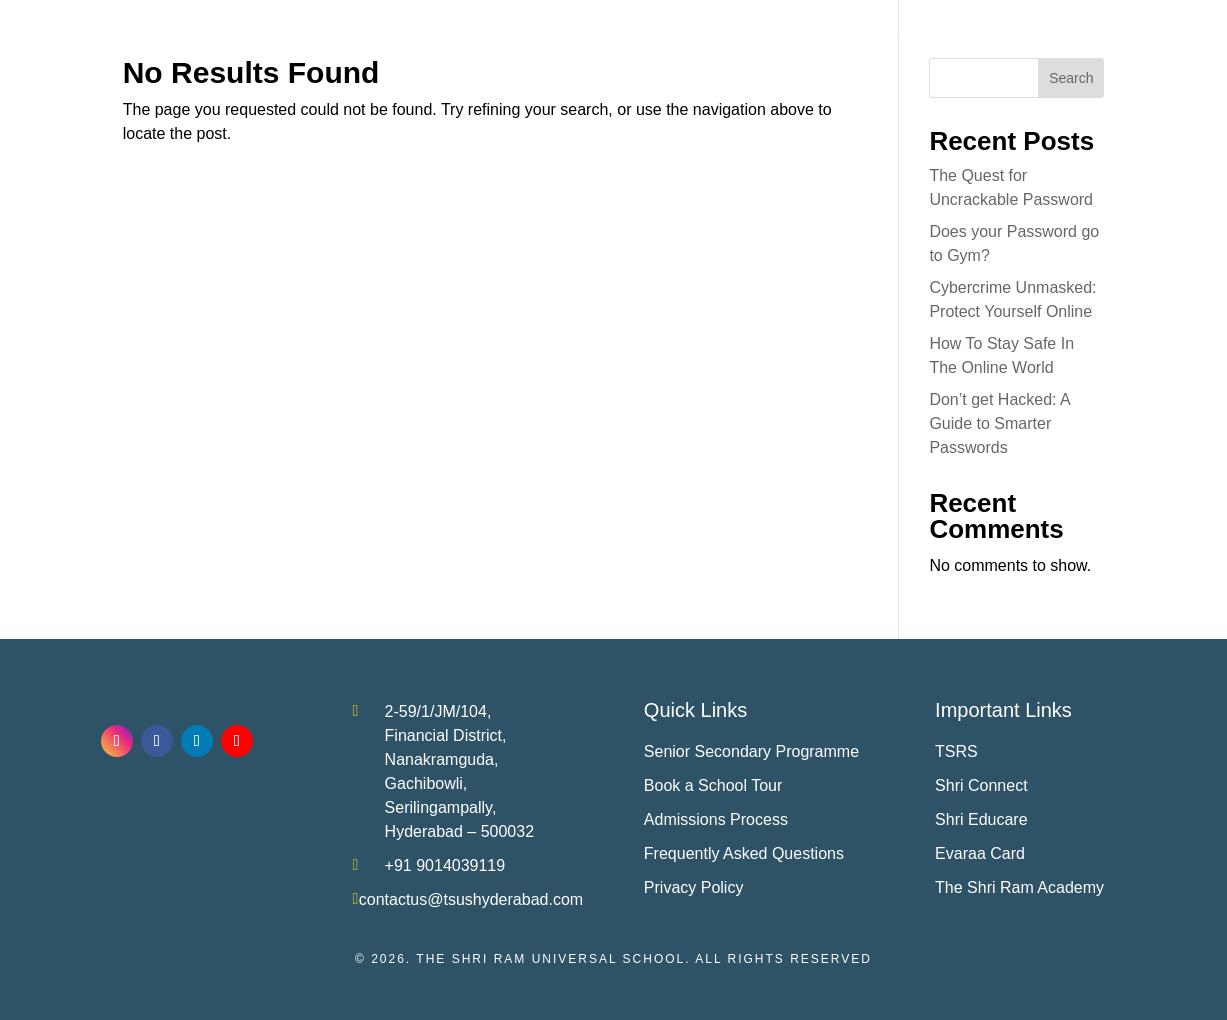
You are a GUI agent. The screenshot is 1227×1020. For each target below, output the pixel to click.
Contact (1164, 43)
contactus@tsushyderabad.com (471, 899)
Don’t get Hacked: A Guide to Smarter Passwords (999, 423)
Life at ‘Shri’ (867, 43)
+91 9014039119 (445, 865)
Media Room (986, 43)
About (434, 43)
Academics (527, 43)
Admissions (750, 43)
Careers (1091, 43)
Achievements (647, 43)
